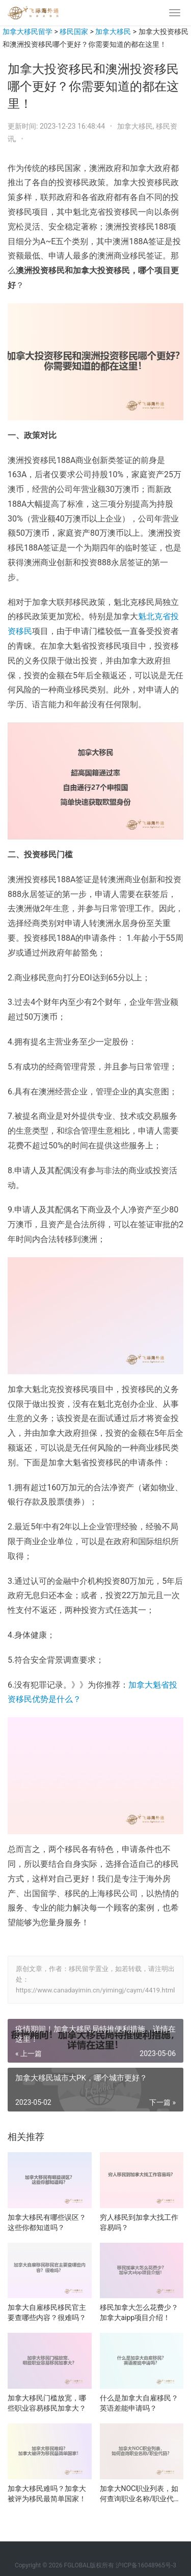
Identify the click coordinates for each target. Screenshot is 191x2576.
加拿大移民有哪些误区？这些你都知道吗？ (47, 2222)
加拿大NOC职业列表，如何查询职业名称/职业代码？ (139, 2494)
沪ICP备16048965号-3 (146, 2565)
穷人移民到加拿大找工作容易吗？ (139, 2222)
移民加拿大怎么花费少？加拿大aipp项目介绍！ (139, 2312)
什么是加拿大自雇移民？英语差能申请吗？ (139, 2403)
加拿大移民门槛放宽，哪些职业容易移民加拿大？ (47, 2403)
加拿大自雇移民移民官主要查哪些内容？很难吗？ (47, 2312)
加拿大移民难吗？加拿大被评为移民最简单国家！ (47, 2493)
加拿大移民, (136, 126)
